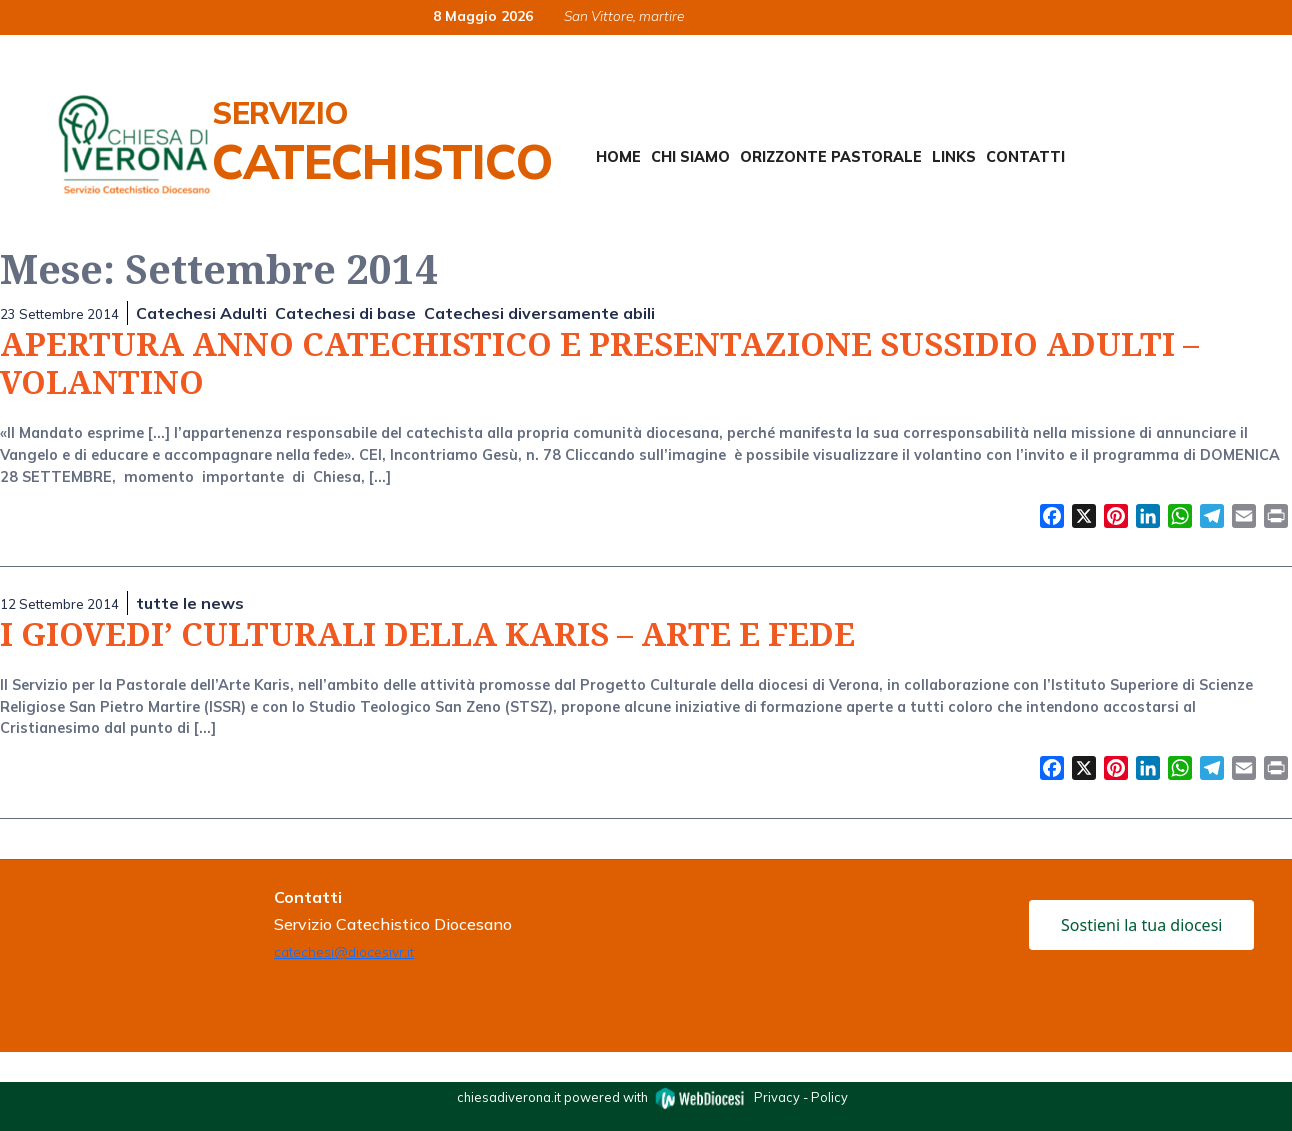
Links (954, 157)
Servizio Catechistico (381, 142)
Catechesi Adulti (201, 313)
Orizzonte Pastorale (831, 157)
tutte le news (190, 603)
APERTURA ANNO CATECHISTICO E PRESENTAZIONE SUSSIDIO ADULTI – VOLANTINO (599, 362)
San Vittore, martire (624, 15)
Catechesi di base (345, 313)
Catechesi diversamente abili (539, 313)
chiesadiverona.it (509, 1096)
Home (618, 157)
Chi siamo (690, 157)
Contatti (1025, 157)
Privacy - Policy (801, 1096)
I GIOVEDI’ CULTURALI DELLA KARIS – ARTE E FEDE (427, 633)
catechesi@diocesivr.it (344, 951)
